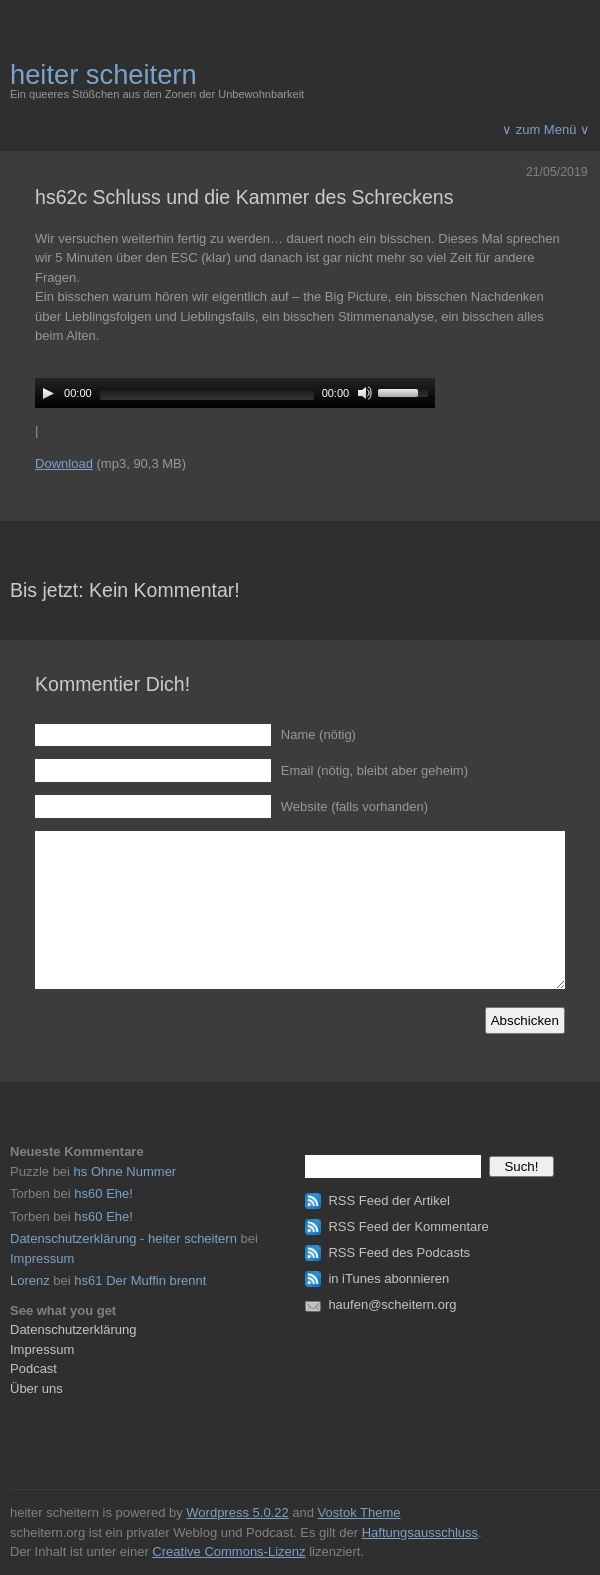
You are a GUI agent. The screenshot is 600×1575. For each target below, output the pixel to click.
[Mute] (365, 393)
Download (64, 463)
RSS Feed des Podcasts (399, 1252)
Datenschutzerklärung (73, 1329)
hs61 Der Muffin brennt (140, 1280)
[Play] (48, 393)
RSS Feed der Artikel (388, 1200)
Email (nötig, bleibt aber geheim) (374, 770)
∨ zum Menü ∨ (546, 129)
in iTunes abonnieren (388, 1278)
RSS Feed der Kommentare (408, 1226)
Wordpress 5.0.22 (237, 1512)
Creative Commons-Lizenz (228, 1551)
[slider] (207, 395)
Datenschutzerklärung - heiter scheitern (123, 1238)
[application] (235, 393)
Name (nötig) (318, 734)
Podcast (33, 1368)
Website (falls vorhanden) (354, 806)
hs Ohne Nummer (125, 1171)
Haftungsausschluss (420, 1532)
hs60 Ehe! (103, 1193)
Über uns (36, 1388)
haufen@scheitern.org (392, 1304)
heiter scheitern (103, 74)
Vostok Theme (359, 1512)
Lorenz (30, 1280)
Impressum (42, 1258)
